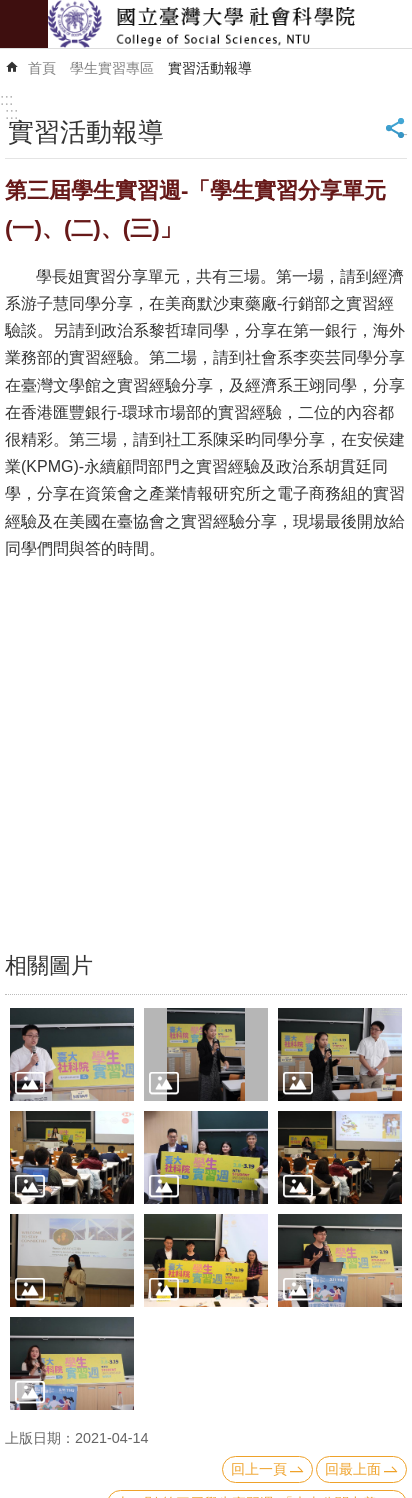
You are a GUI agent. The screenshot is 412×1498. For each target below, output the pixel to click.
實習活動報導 (210, 68)
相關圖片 (49, 965)
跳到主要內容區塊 (10, 10)
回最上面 (353, 1469)
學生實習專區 (112, 68)
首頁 (42, 68)
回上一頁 (259, 1469)
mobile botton (24, 24)
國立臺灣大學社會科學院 (230, 24)
